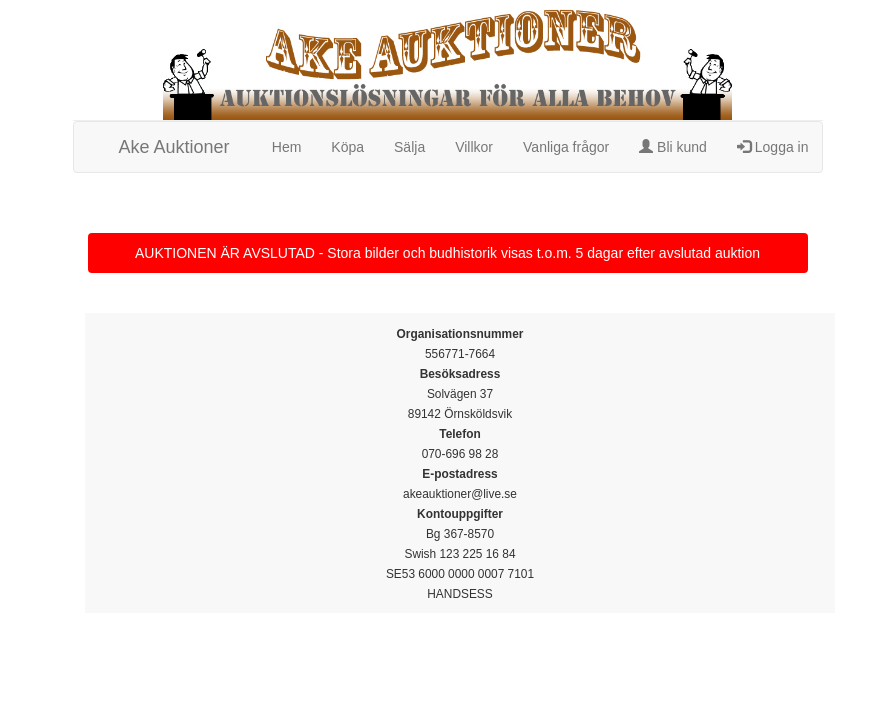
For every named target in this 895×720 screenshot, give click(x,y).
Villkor (474, 147)
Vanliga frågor (566, 147)
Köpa (347, 147)
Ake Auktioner (174, 147)
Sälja (409, 147)
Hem (287, 147)
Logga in (773, 147)
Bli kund (673, 147)
